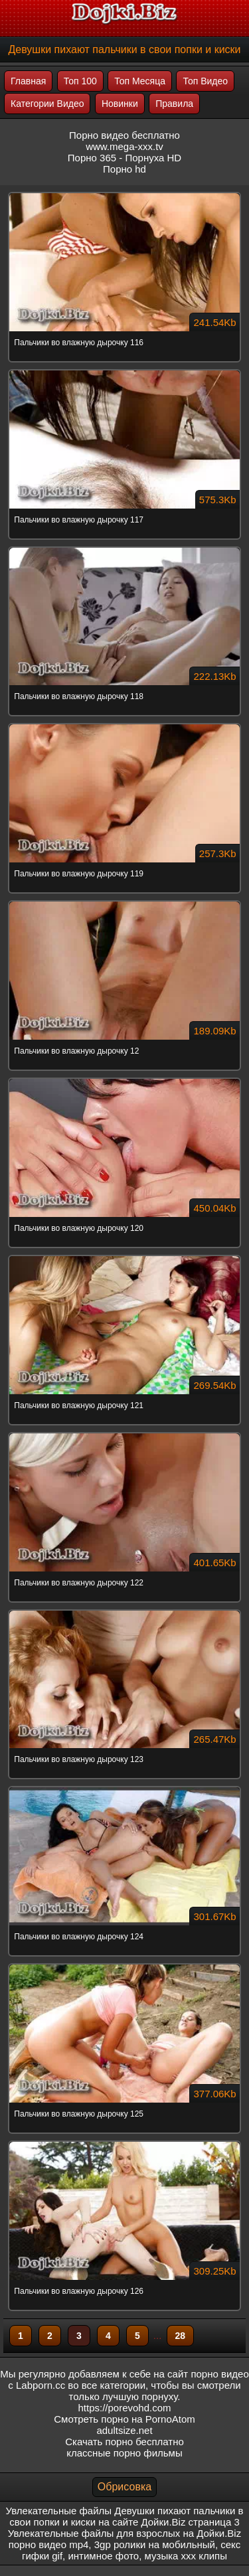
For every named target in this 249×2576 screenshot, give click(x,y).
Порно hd (124, 169)
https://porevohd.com (124, 2407)
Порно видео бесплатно (124, 135)
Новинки (120, 103)
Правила (174, 103)
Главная (28, 81)
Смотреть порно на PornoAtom (124, 2419)
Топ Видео (205, 81)
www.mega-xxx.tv (124, 146)
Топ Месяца (139, 81)
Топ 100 (80, 81)
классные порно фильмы (124, 2452)
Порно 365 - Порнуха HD (124, 157)
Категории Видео (47, 103)
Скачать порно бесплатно (124, 2441)
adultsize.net (124, 2430)
